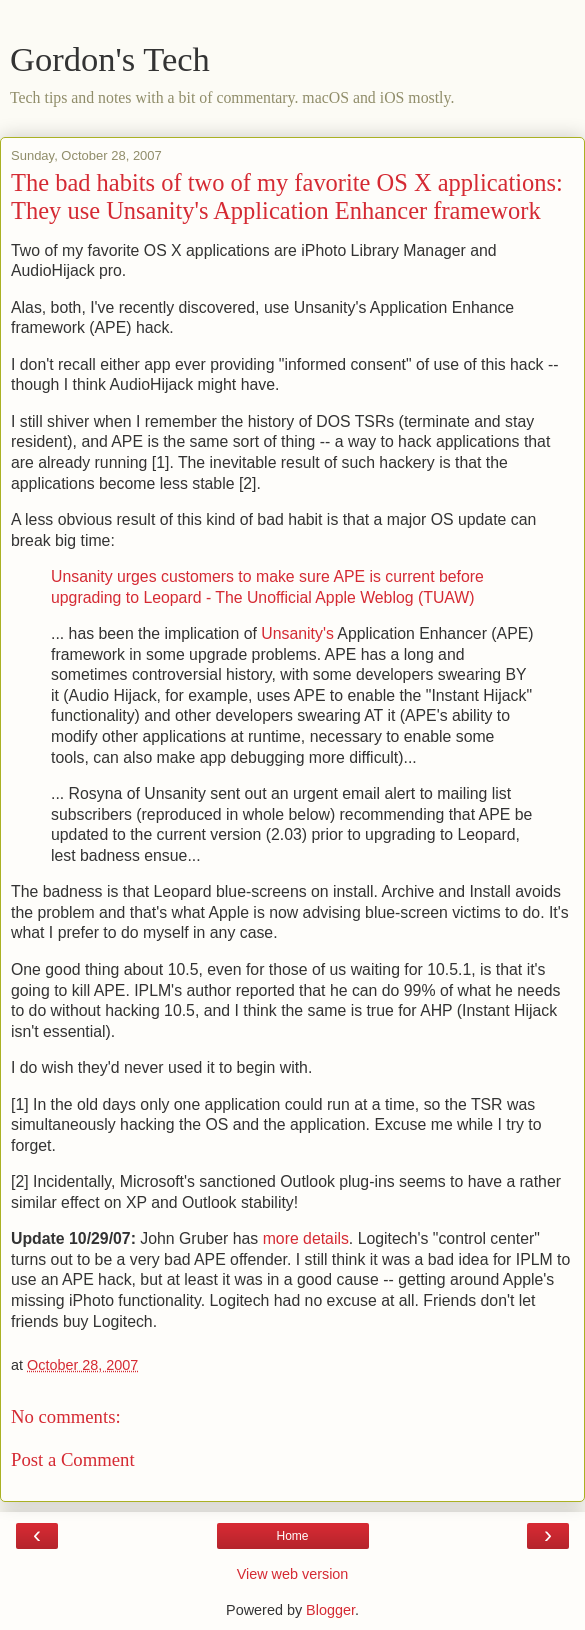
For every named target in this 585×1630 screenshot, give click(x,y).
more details (306, 1238)
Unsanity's (297, 633)
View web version (293, 1574)
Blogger (330, 1610)
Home (292, 1536)
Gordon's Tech (110, 59)
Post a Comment (73, 1459)
